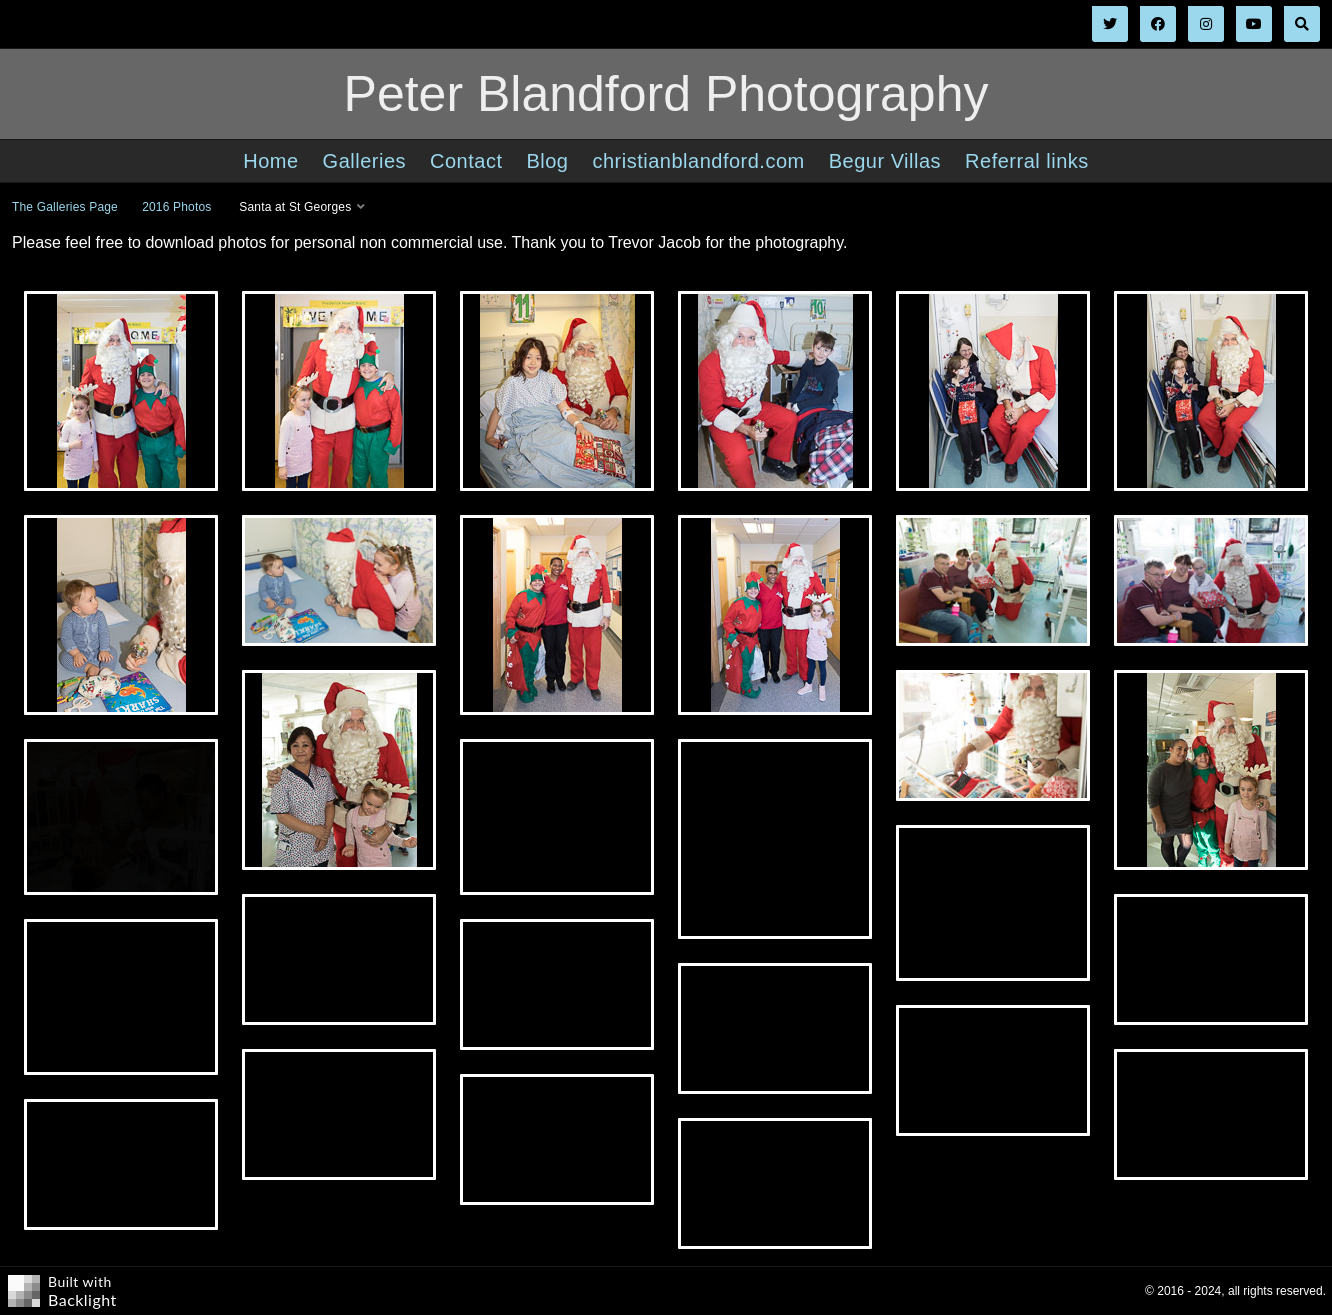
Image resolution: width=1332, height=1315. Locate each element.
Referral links (1027, 161)
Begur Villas (885, 161)
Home (270, 161)
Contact (466, 161)
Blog (547, 161)
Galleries (364, 161)
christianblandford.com (698, 161)
